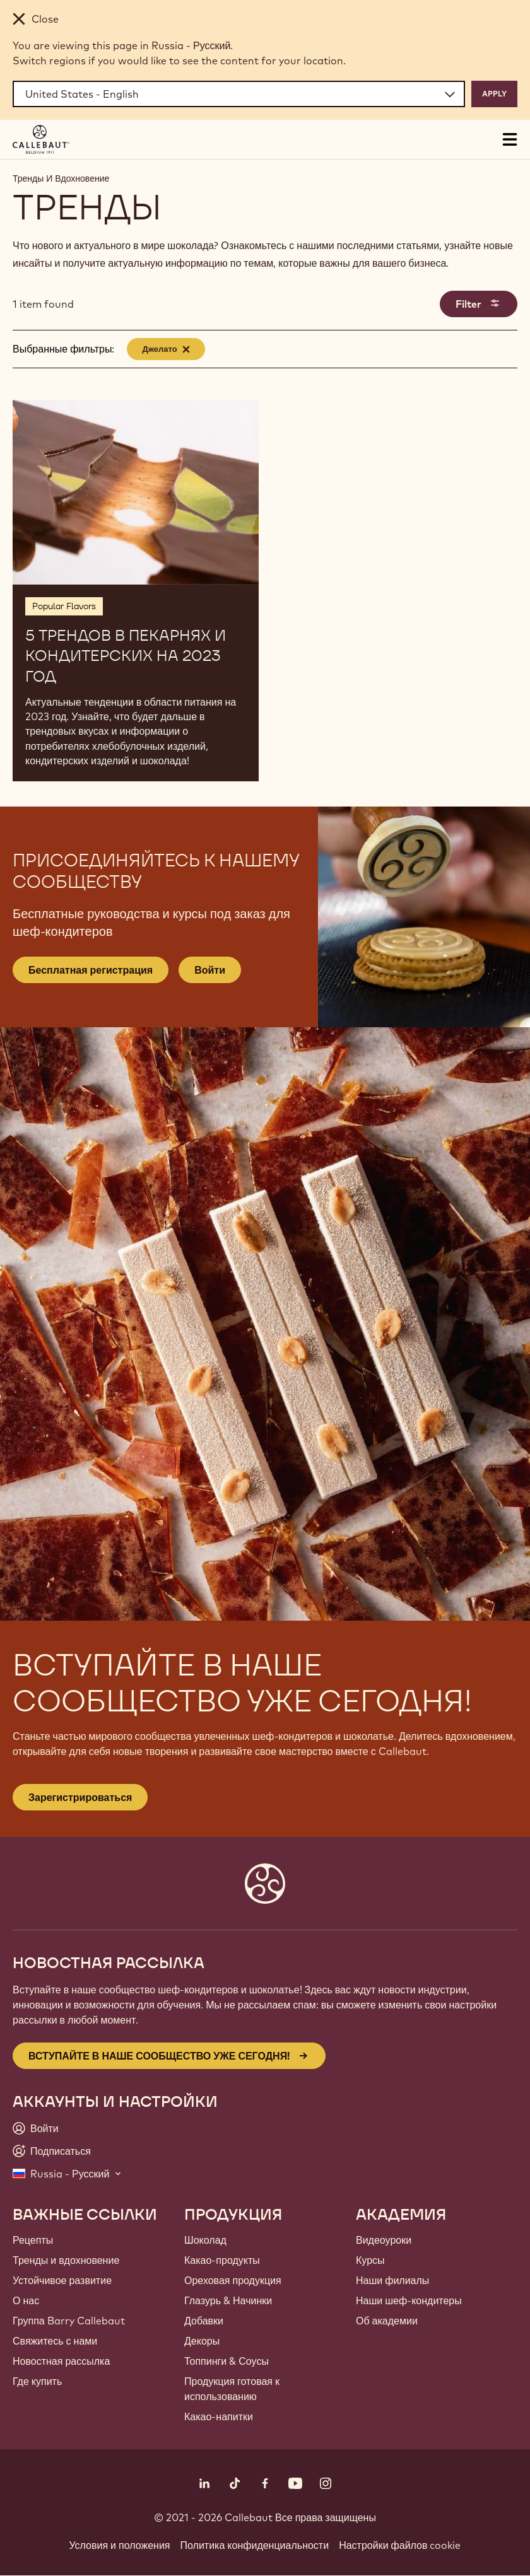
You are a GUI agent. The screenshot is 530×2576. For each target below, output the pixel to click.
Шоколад (205, 2240)
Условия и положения (119, 2545)
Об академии (387, 2320)
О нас (26, 2300)
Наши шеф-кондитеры (409, 2300)
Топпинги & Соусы (226, 2361)
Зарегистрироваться (80, 1797)
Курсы (370, 2260)
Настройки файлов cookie (400, 2545)
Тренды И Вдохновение (61, 178)
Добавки (203, 2320)
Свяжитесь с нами (55, 2340)
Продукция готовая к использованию (232, 2389)
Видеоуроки (383, 2240)
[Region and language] (239, 94)
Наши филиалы (392, 2280)
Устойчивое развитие (62, 2280)
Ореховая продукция (232, 2280)
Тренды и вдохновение (66, 2260)
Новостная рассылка (61, 2361)
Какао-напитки (218, 2416)
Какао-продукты (222, 2260)
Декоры (202, 2340)
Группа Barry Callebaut (69, 2320)
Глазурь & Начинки (228, 2300)
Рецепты (33, 2240)
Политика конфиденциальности (254, 2545)
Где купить (37, 2381)
